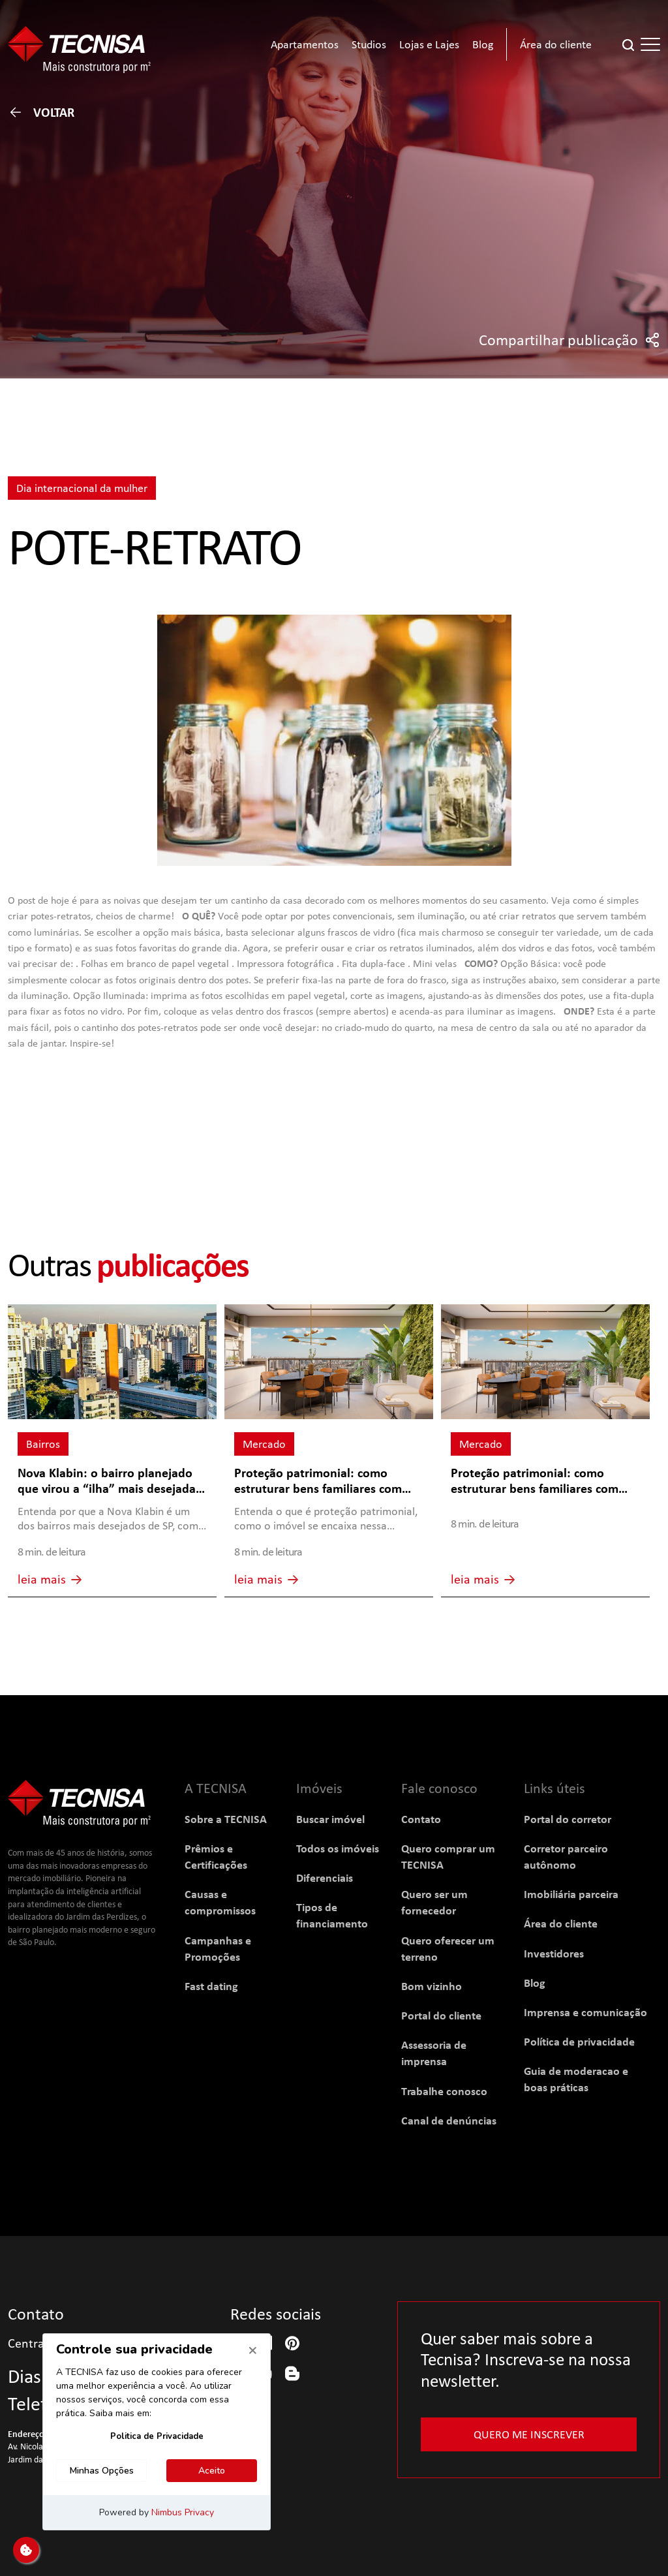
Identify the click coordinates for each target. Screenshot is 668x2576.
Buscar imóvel (330, 1819)
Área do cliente (561, 1923)
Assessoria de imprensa (433, 2052)
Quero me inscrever (529, 2434)
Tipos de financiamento (332, 1915)
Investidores (554, 1953)
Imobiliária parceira (571, 1894)
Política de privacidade (579, 2041)
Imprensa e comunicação (585, 2012)
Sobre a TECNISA (226, 1819)
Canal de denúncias (448, 2120)
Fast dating (211, 1986)
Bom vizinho (431, 1986)
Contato (421, 1819)
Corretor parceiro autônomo (566, 1856)
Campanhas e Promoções (218, 1948)
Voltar (41, 112)
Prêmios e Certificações (216, 1856)
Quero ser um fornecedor (434, 1902)
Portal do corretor (567, 1819)
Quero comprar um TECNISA (448, 1856)
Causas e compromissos (220, 1902)
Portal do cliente (441, 2015)
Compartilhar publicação (569, 340)
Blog (534, 1982)
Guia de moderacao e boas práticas (576, 2078)
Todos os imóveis (337, 1848)
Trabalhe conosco (444, 2091)
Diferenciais (324, 1877)
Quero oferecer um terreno (447, 1948)
